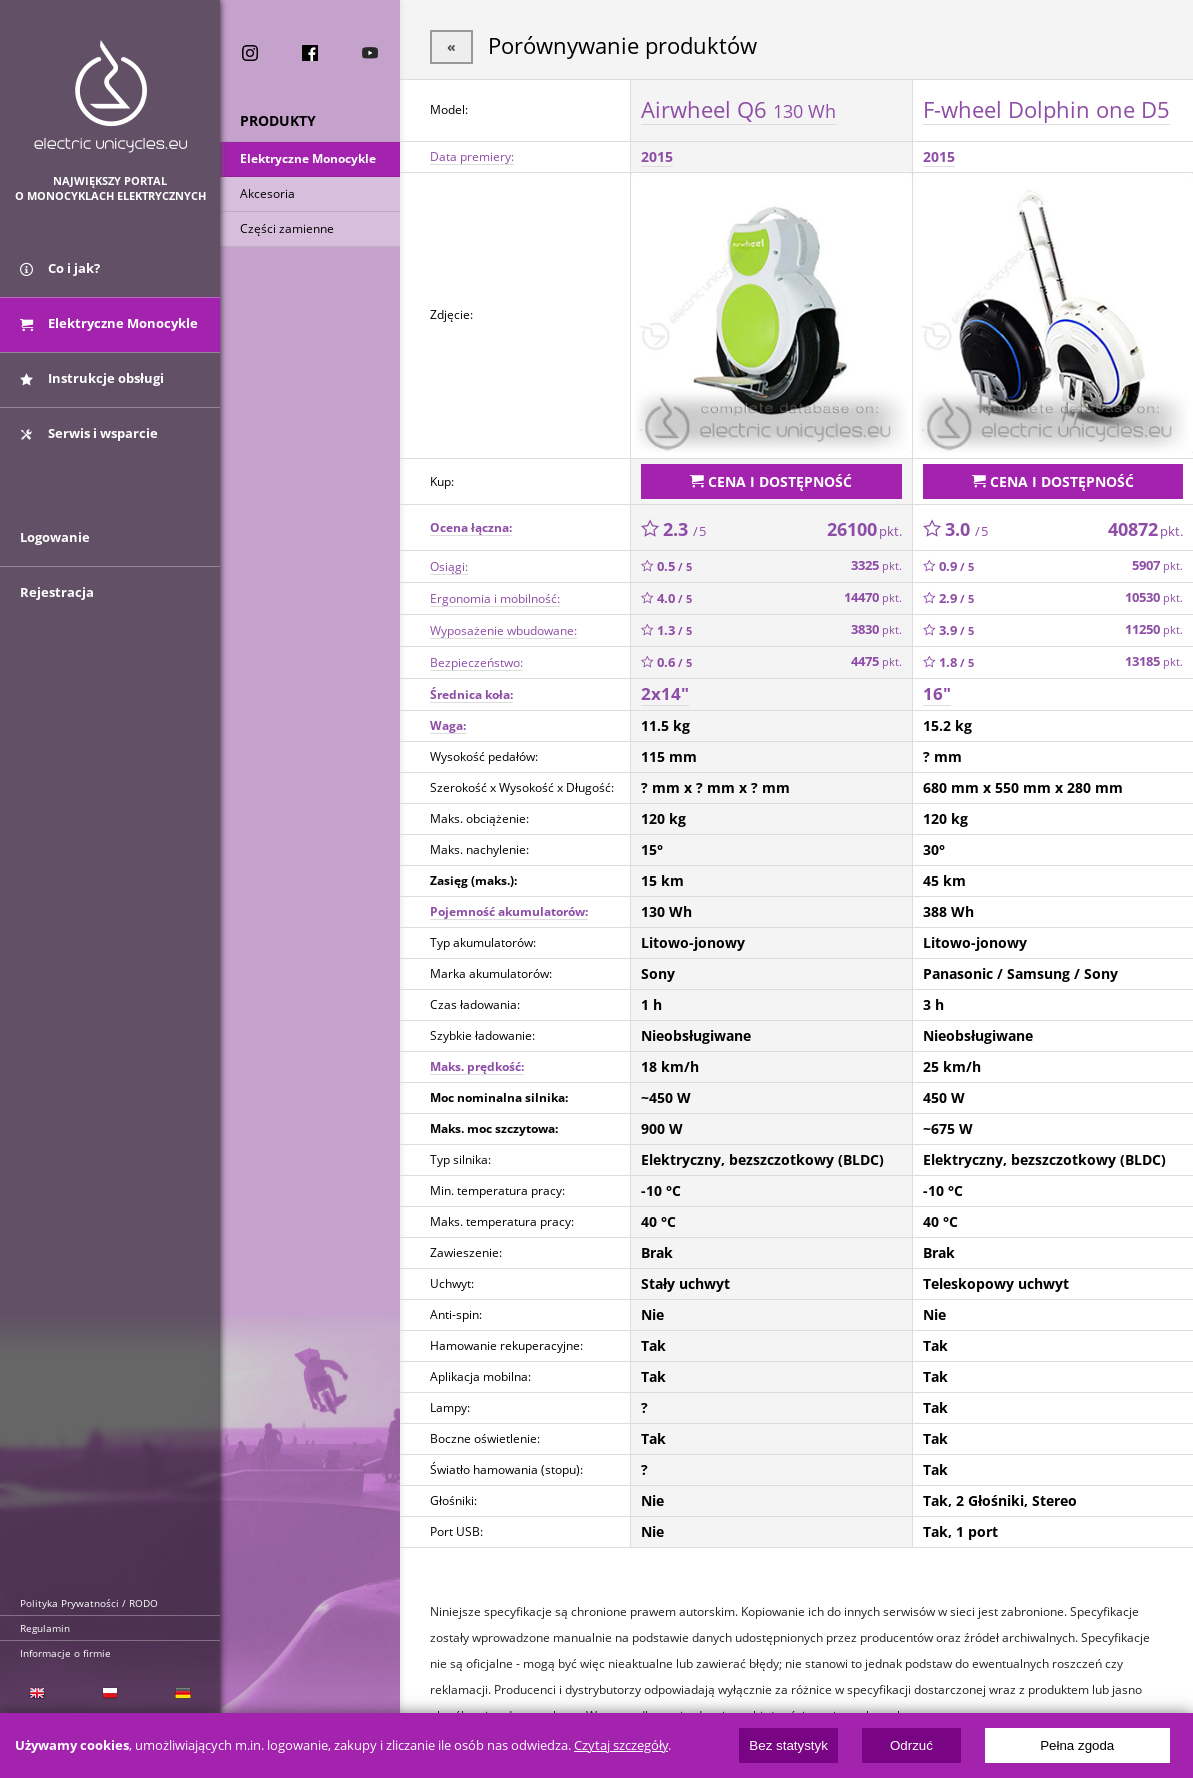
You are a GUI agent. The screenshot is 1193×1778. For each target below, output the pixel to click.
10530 (1154, 597)
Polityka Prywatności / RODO (89, 1603)
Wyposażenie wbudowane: (503, 630)
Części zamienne (287, 228)
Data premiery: (472, 156)
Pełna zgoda (1077, 1745)
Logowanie (55, 537)
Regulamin (45, 1628)
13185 (1154, 661)
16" (937, 693)
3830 (876, 629)
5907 (1157, 565)
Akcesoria (267, 193)
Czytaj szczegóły (621, 1745)
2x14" (665, 693)
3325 (876, 565)
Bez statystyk (788, 1745)
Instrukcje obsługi (92, 378)
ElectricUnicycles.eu (110, 96)
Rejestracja (57, 592)
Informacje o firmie (65, 1653)
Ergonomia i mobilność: (495, 598)
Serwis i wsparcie (89, 433)
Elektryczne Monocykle (308, 158)
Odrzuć (911, 1745)
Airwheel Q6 (738, 109)
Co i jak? (60, 268)
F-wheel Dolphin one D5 (1046, 109)
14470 (873, 597)
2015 (657, 156)
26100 (864, 529)
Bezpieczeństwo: (476, 662)
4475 (876, 661)
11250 (1154, 629)
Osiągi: (449, 566)
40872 (1145, 529)
